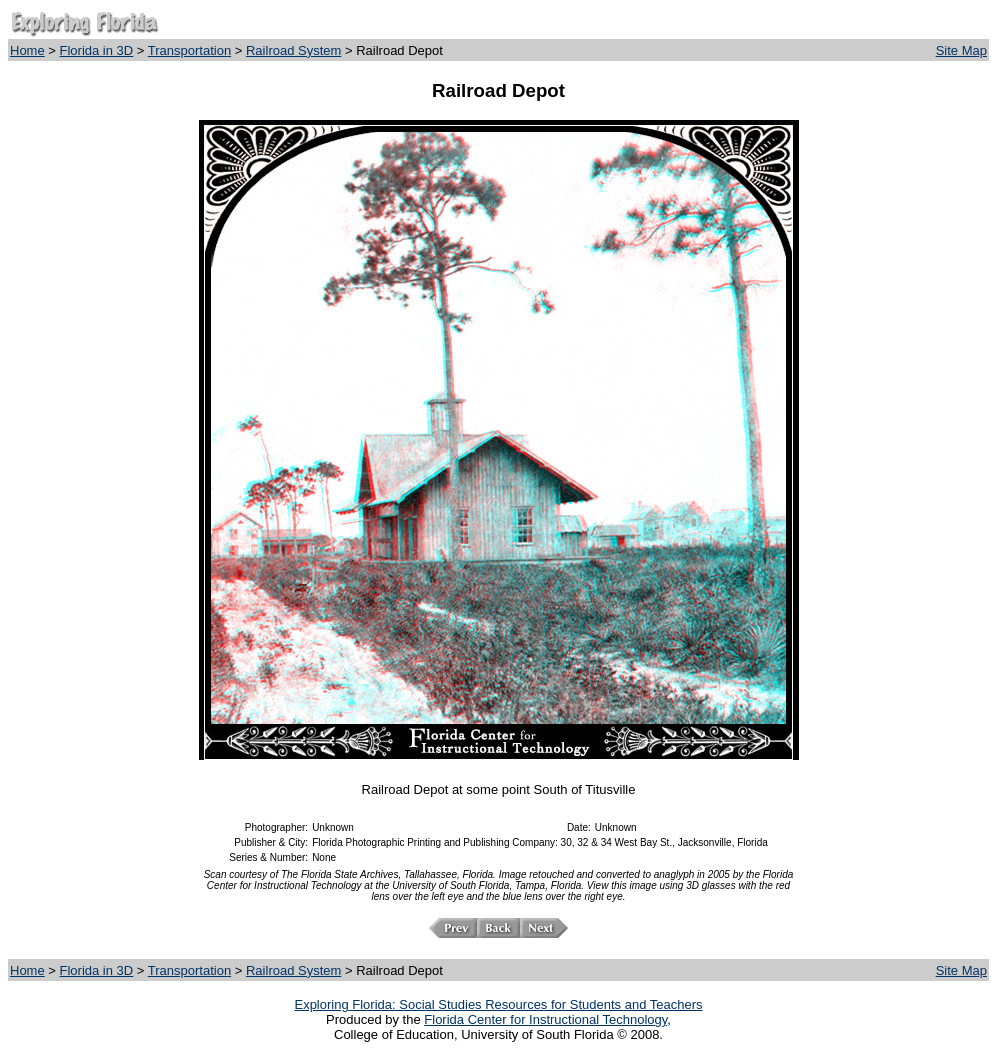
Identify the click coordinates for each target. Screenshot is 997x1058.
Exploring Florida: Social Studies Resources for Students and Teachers (498, 1004)
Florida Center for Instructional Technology (545, 1019)
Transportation (189, 50)
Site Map (961, 50)
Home (27, 50)
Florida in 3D (97, 50)
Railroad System (293, 50)
